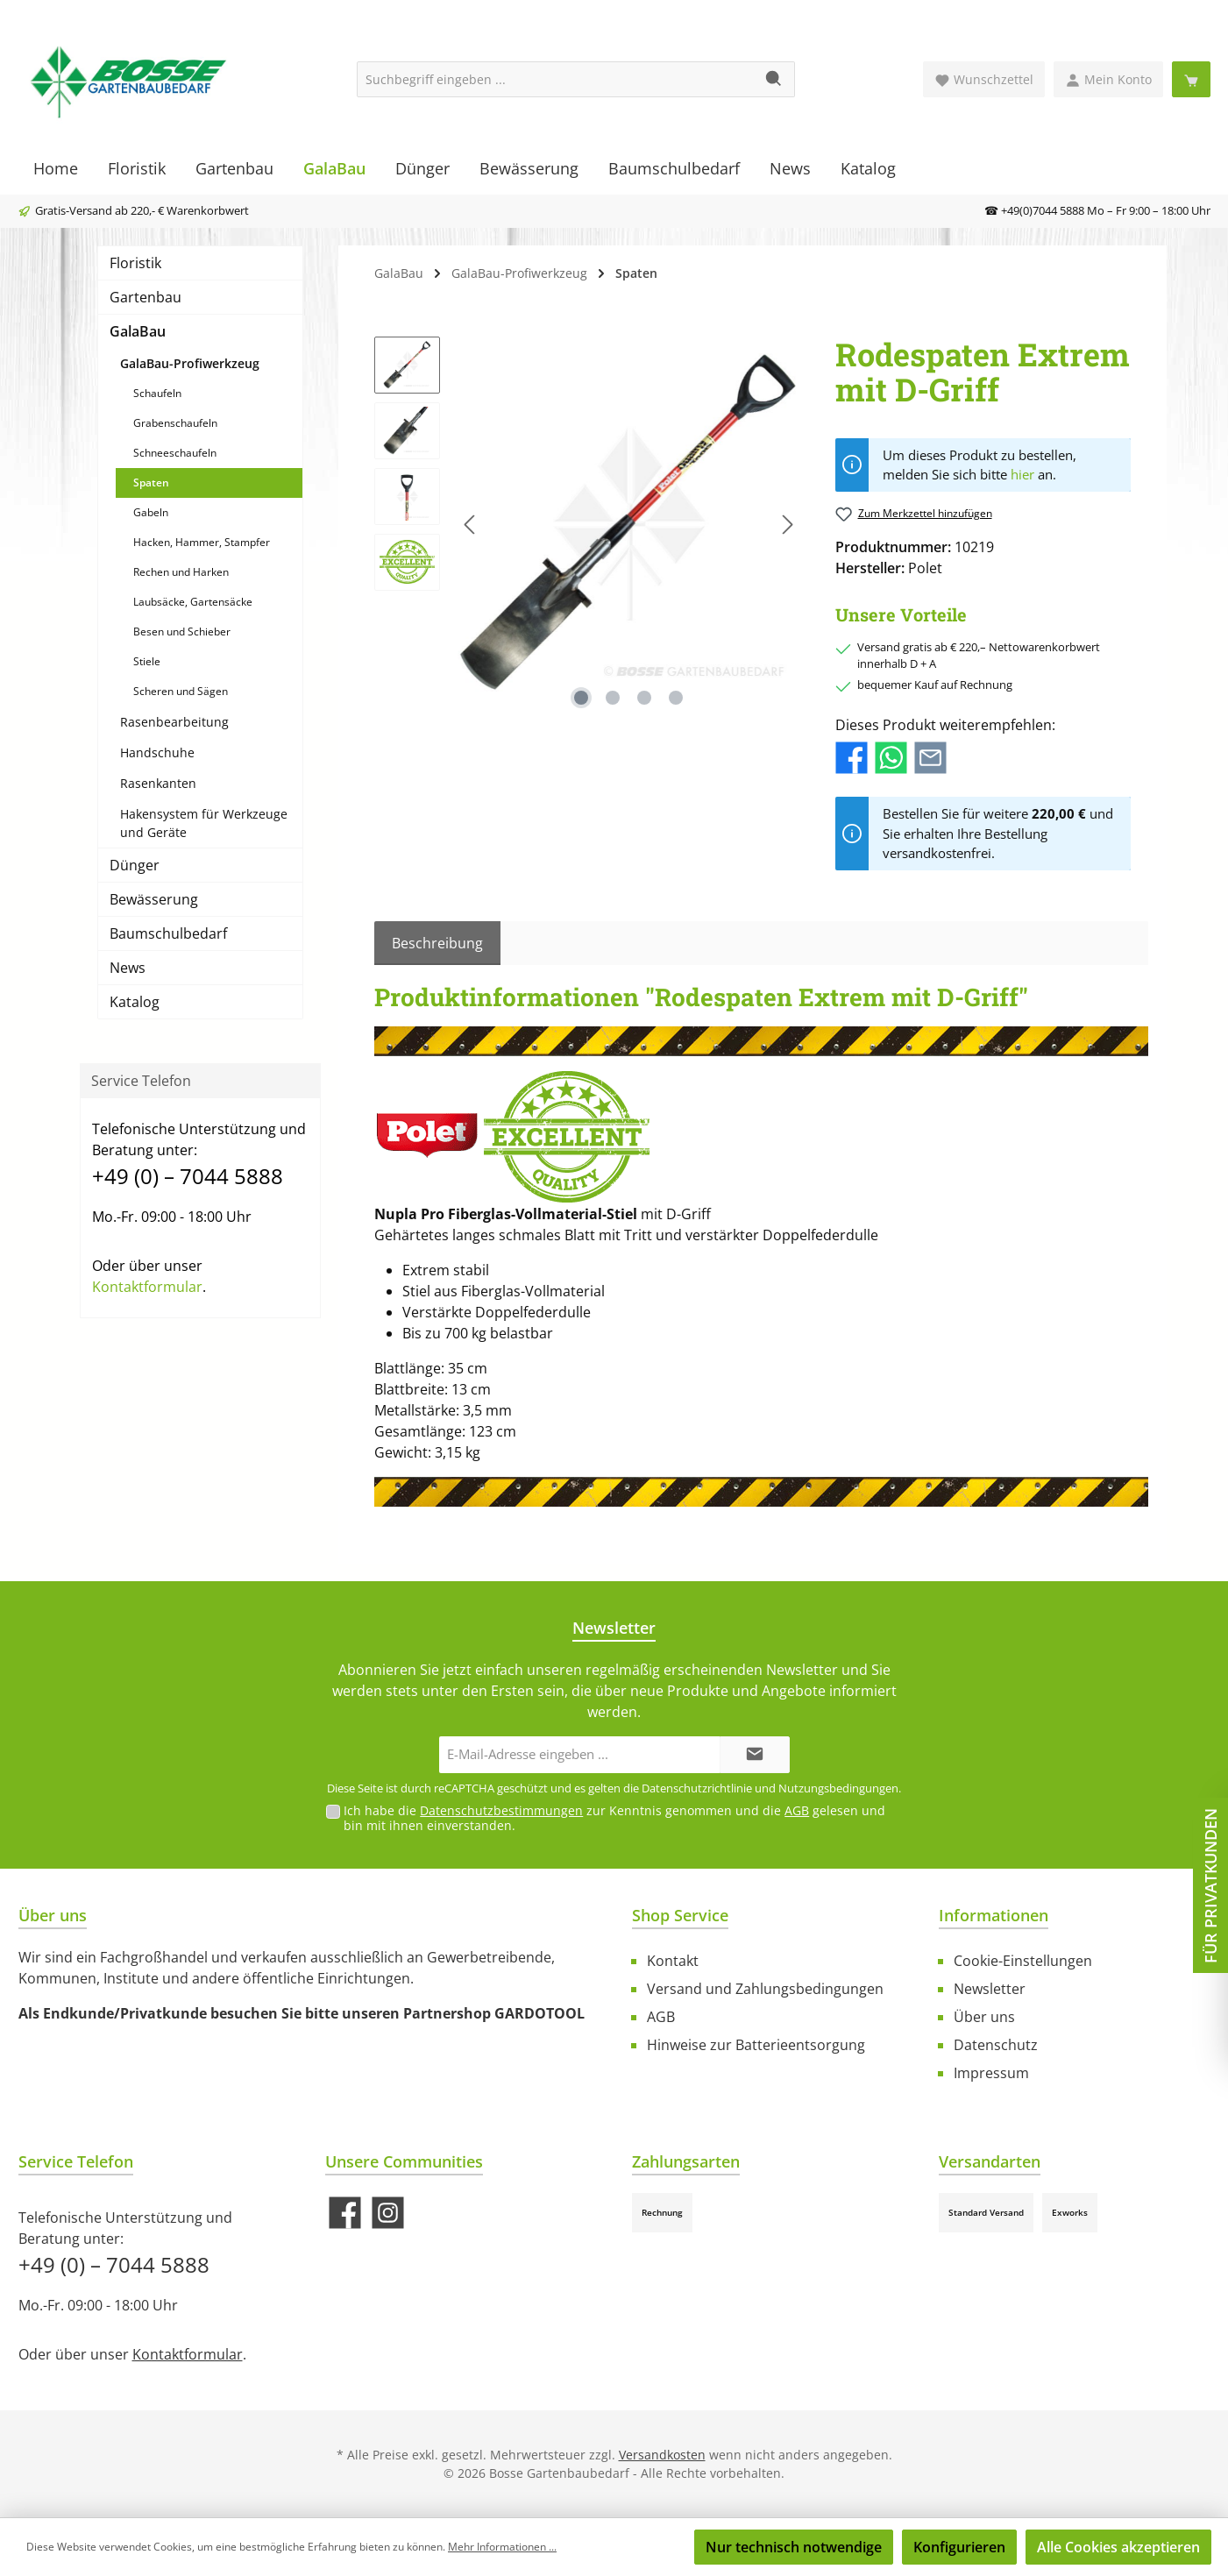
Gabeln (150, 512)
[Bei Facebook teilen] (851, 756)
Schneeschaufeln (174, 452)
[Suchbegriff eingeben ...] (556, 79)
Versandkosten (662, 2454)
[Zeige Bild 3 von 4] (644, 698)
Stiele (146, 661)
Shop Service (680, 1915)
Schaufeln (157, 393)
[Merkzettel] (984, 79)
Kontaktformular (147, 1286)
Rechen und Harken (181, 571)
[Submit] (755, 1755)
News (128, 967)
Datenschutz (996, 2044)
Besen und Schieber (182, 631)
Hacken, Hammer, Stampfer (201, 542)
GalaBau (138, 331)
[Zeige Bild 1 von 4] (581, 698)
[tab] (437, 943)
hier (1022, 474)
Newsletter (990, 1988)
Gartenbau (145, 297)
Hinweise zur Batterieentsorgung (756, 2044)
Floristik (135, 263)
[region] (588, 525)
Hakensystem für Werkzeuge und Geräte (203, 823)
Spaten (151, 482)
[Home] (55, 168)
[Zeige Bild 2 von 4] (613, 698)
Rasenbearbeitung (174, 721)
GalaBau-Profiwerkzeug (189, 363)
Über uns (984, 2016)
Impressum (991, 2073)
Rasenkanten (158, 783)
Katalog (135, 1001)
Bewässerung (154, 899)
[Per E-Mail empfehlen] (930, 756)
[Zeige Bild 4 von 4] (676, 698)
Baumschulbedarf (168, 933)
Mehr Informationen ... (502, 2546)
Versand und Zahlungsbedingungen (765, 1988)
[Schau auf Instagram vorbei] (388, 2212)
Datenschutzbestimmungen (501, 1810)
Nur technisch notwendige (794, 2547)
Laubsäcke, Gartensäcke (192, 601)
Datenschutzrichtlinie (697, 1788)
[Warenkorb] (1191, 79)
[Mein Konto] (1108, 79)
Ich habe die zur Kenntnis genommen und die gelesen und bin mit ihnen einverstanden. (614, 1818)
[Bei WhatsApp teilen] (891, 756)
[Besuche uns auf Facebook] (345, 2212)
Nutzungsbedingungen (838, 1788)
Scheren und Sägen (180, 691)
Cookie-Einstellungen (1023, 1960)
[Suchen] (774, 79)
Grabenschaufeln (175, 422)
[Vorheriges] (471, 524)
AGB (796, 1810)
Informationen (993, 1915)
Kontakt (673, 1960)
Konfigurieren (959, 2547)
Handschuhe (157, 752)
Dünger (135, 865)
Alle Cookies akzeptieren (1118, 2547)
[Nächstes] (787, 524)
